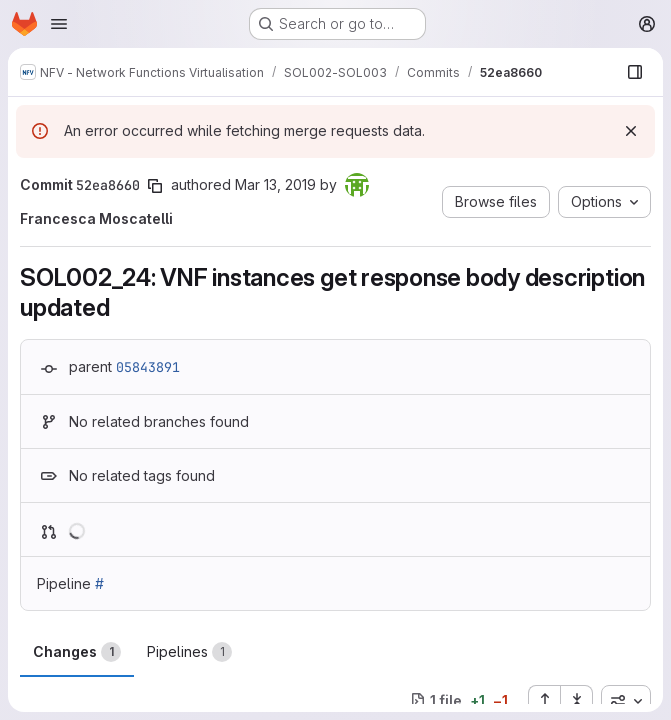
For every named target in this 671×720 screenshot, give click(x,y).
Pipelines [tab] (189, 652)
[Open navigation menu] (59, 24)
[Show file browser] (635, 72)
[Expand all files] (544, 701)
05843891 (148, 367)
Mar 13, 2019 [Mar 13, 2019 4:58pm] (275, 184)
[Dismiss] (631, 131)
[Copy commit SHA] (155, 186)
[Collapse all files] (577, 701)
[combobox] (626, 701)
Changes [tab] (77, 652)
